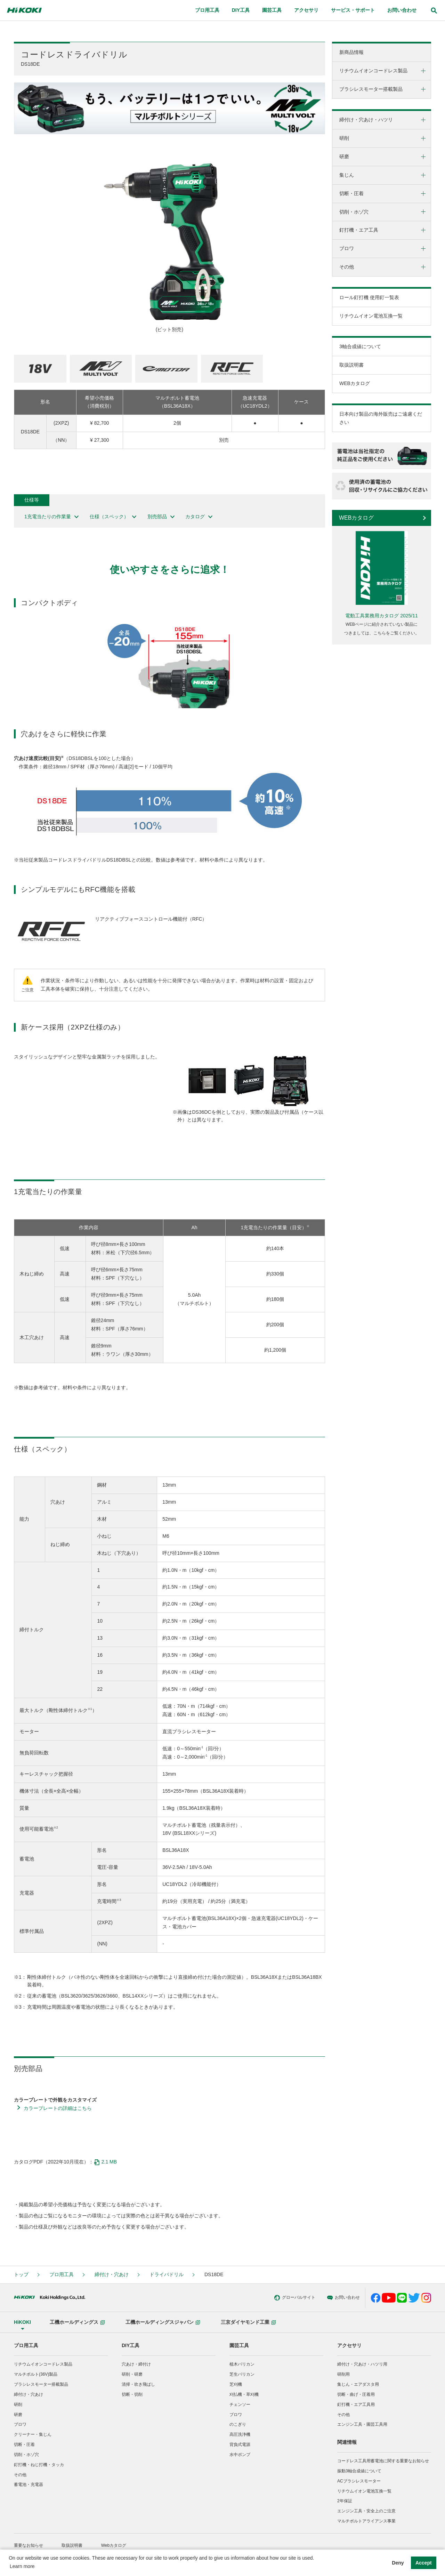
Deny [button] (398, 2563)
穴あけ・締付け (136, 2364)
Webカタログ (113, 2545)
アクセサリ (349, 2345)
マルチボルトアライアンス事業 (366, 2521)
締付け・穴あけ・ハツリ (366, 119)
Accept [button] (423, 2563)
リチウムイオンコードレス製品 (373, 70)
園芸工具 (239, 2345)
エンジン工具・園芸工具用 (362, 2424)
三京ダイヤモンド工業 (248, 2322)
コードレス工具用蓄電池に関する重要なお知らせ (383, 2460)
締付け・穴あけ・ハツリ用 (362, 2364)
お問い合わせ (291, 2298)
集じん (346, 175)
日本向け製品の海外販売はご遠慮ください (380, 418)
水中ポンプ (239, 2454)
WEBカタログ (354, 383)
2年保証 (344, 2500)
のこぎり (237, 2424)
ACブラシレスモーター (359, 2481)
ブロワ (346, 248)
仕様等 (31, 500)
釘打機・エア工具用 (356, 2404)
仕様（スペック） (113, 517)
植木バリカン (241, 2364)
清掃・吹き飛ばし (138, 2384)
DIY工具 (130, 2345)
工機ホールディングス (77, 2322)
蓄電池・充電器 (28, 2484)
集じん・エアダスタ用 (358, 2384)
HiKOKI (22, 2322)
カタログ (199, 517)
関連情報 (347, 2442)
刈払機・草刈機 (244, 2394)
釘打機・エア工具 (358, 230)
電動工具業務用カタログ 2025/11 (381, 615)
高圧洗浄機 (239, 2434)
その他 (346, 267)
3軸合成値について (360, 346)
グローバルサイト (242, 2298)
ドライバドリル (166, 2274)
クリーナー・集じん (32, 2434)
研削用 (343, 2374)
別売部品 (161, 517)
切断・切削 (132, 2394)
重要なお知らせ (28, 2545)
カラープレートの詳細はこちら (58, 2108)
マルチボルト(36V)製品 (35, 2374)
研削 (344, 138)
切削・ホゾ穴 (354, 212)
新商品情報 (351, 52)
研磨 (344, 156)
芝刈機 (235, 2384)
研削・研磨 (132, 2374)
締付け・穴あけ (112, 2274)
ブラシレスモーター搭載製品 (371, 89)
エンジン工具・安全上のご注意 (366, 2511)
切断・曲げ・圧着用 (356, 2394)
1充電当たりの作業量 (52, 517)
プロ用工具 (61, 2274)
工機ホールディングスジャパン (163, 2322)
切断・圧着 (351, 193)
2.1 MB (105, 2162)
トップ (21, 2274)
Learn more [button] (22, 2566)
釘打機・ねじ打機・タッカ (39, 2464)
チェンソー (239, 2404)
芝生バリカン (241, 2374)
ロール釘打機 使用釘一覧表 (369, 297)
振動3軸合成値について (359, 2471)
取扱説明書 (351, 365)
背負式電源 (239, 2444)
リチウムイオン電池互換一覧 (371, 316)
